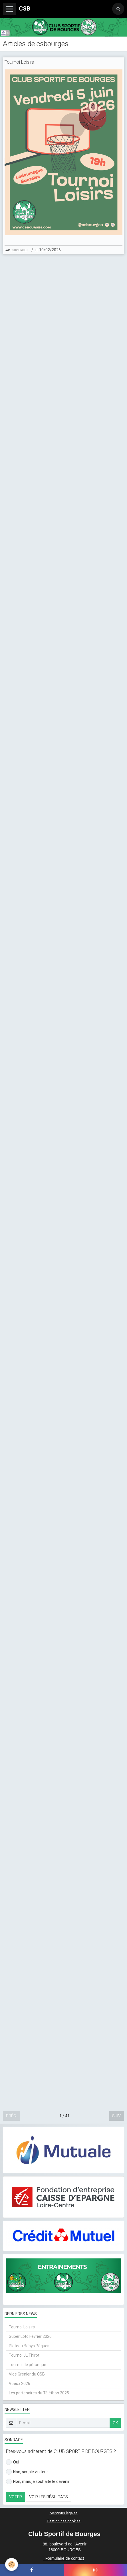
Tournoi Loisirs (19, 62)
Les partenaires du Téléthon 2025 (39, 2393)
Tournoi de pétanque (27, 2364)
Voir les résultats (48, 2497)
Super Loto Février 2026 (30, 2336)
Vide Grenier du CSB (27, 2374)
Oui (12, 2462)
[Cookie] (11, 2564)
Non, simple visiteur (27, 2472)
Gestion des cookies (63, 2521)
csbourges (19, 250)
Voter (15, 2497)
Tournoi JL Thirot (24, 2355)
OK (115, 2423)
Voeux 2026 (19, 2383)
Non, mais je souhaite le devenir (38, 2481)
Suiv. (116, 2116)
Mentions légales (64, 2513)
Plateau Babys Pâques (29, 2346)
